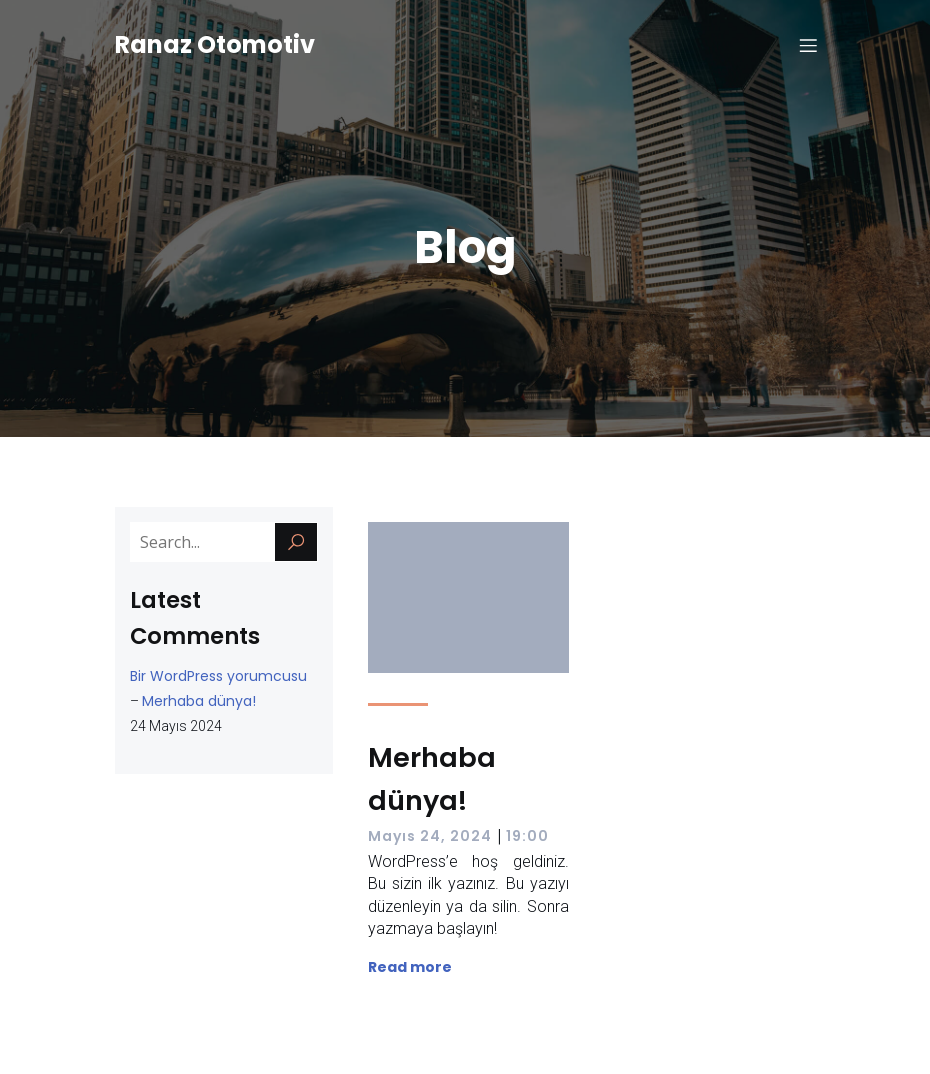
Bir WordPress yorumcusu (218, 676)
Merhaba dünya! (199, 701)
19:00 (527, 836)
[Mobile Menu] (808, 45)
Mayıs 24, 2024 (430, 836)
